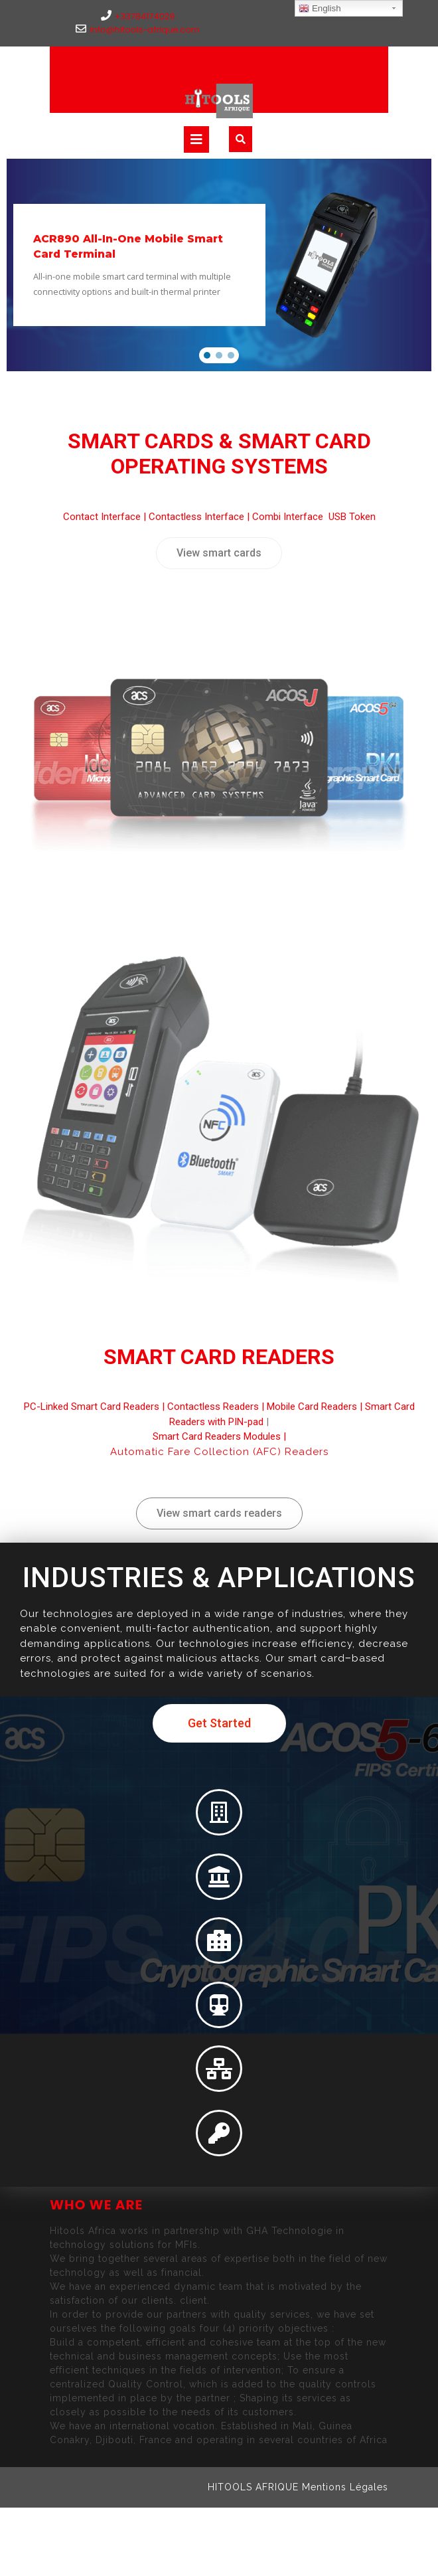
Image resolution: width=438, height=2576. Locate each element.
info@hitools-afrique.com (138, 29)
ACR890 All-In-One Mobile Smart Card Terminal (128, 246)
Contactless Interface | (200, 517)
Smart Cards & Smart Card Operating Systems (219, 453)
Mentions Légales (345, 2487)
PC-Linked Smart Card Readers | (95, 1407)
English (319, 8)
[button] (207, 355)
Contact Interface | (106, 517)
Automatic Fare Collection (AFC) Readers (219, 1452)
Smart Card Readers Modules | (219, 1436)
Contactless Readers (213, 1407)
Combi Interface (289, 517)
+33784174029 (138, 16)
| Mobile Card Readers (308, 1407)
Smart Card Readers (219, 1356)
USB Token (352, 517)
